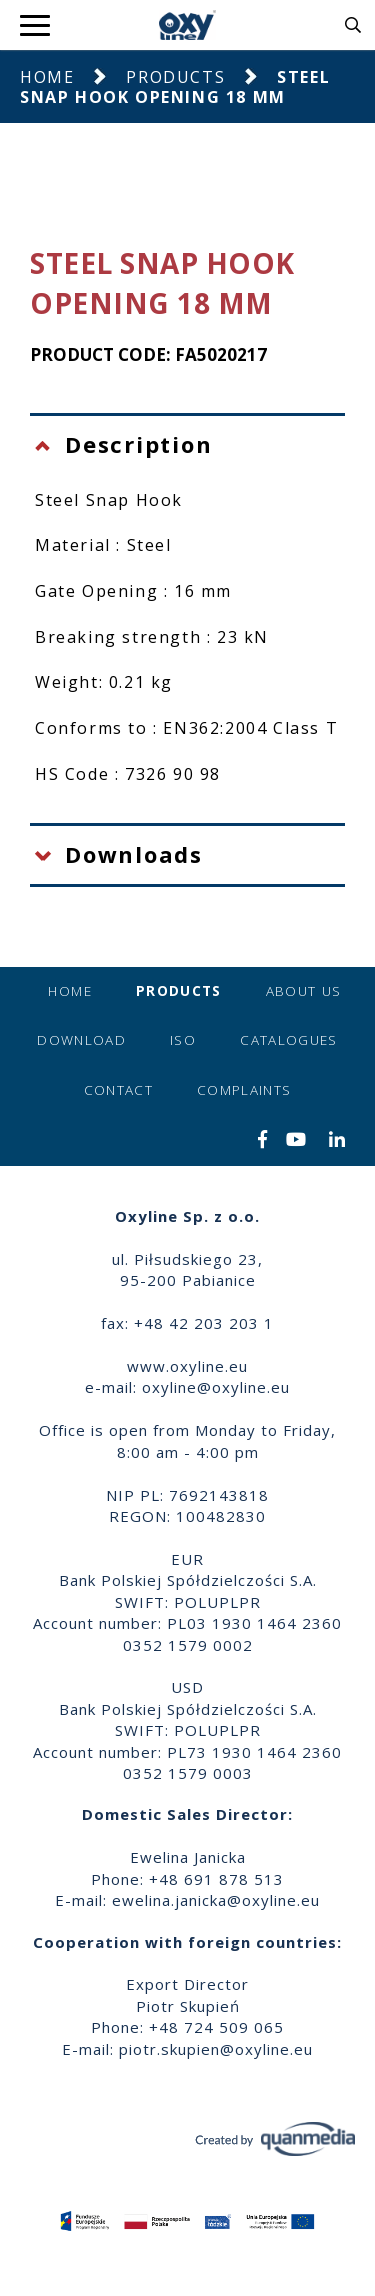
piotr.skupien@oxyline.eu (216, 2049)
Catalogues (289, 1040)
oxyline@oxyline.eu (216, 1387)
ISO (183, 1040)
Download (81, 1040)
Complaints (244, 1090)
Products (175, 77)
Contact (118, 1090)
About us (304, 991)
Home (47, 77)
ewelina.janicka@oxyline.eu (216, 1900)
